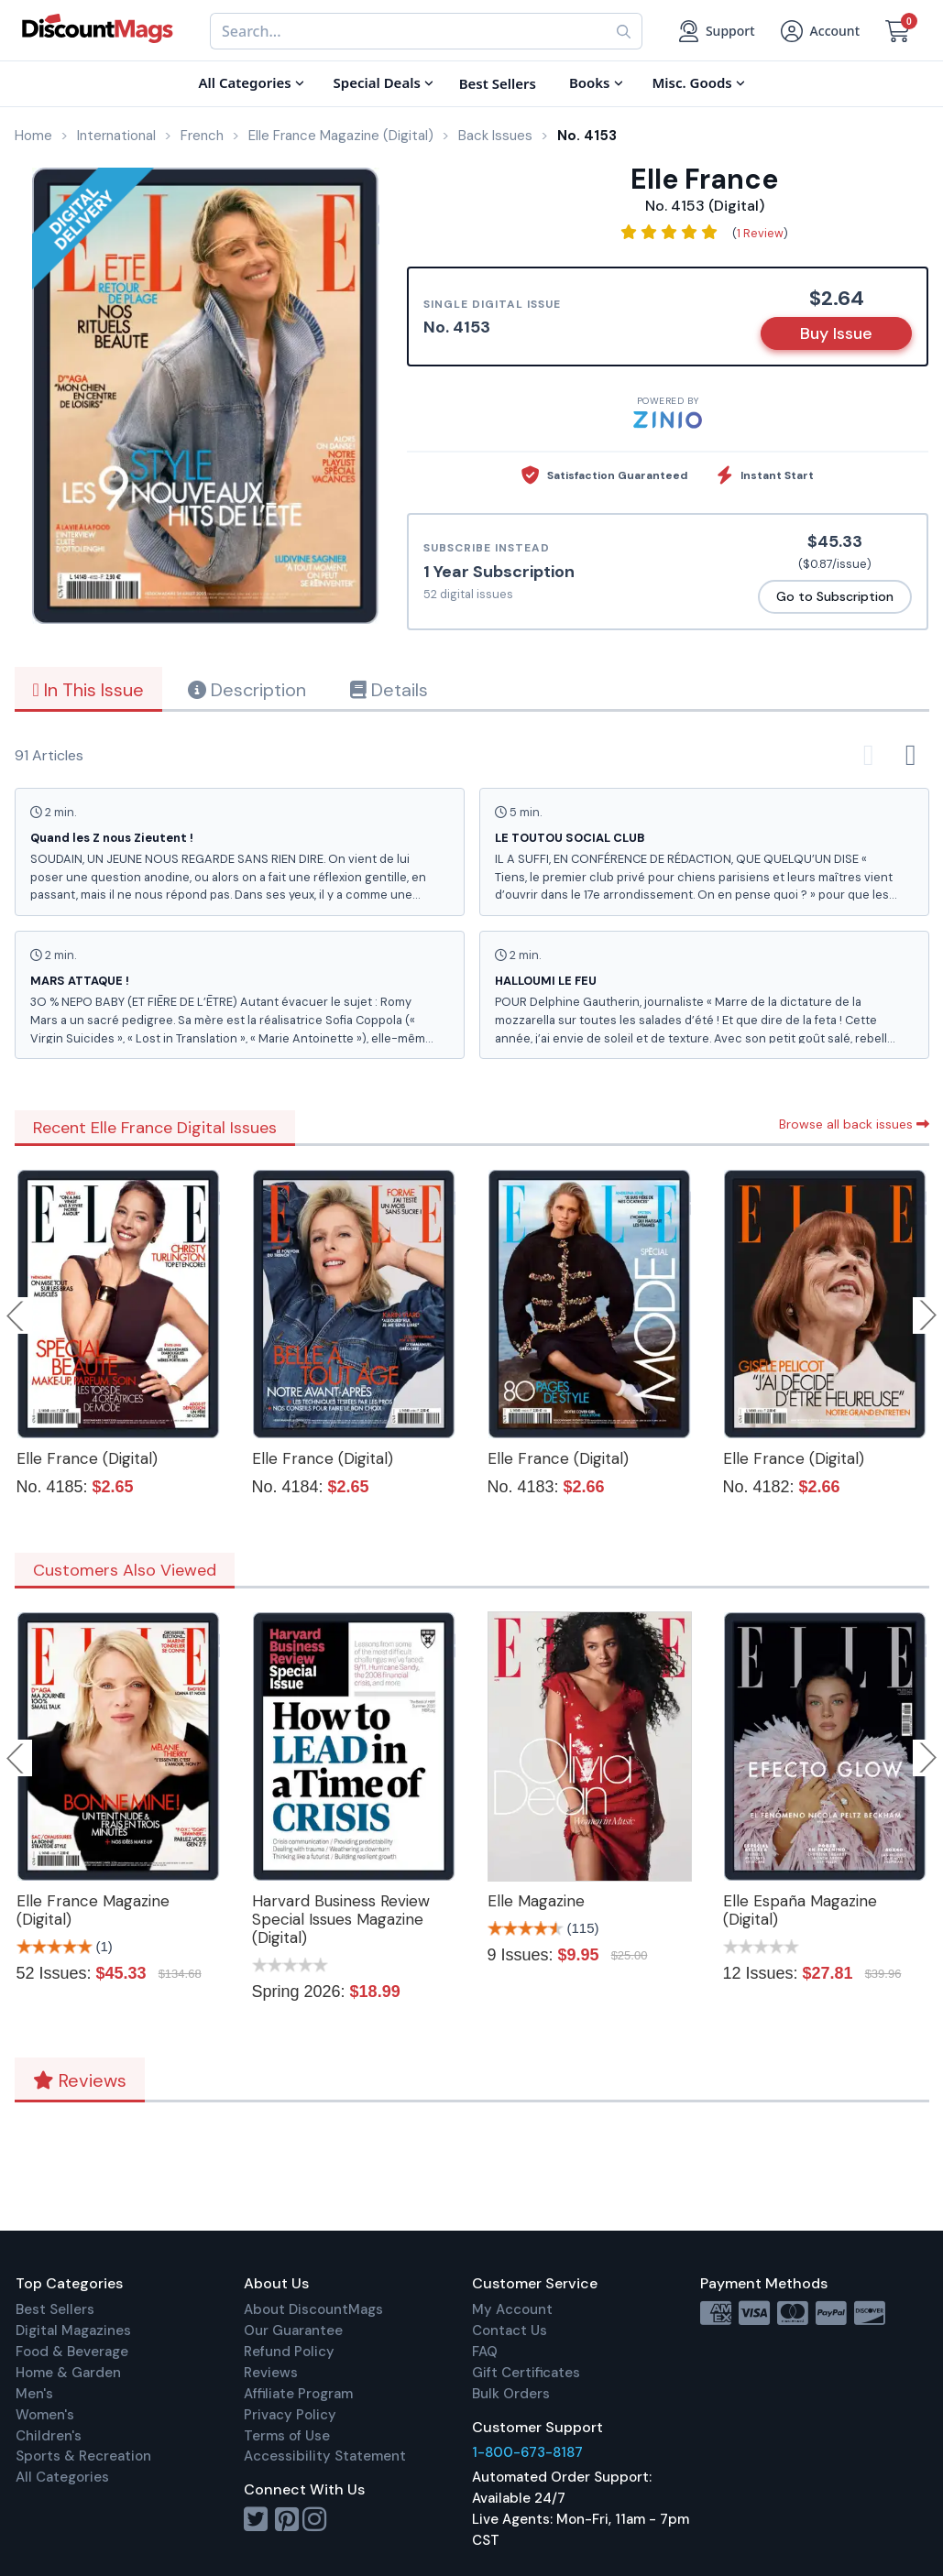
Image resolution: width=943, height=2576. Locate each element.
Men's (34, 2394)
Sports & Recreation (83, 2456)
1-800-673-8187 (527, 2452)
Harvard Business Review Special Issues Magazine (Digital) (341, 1919)
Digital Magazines (73, 2330)
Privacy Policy (290, 2415)
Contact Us (509, 2330)
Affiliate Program (298, 2394)
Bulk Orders (511, 2394)
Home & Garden (68, 2372)
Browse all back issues (854, 1124)
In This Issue (88, 690)
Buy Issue (836, 333)
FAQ (485, 2351)
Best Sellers (55, 2309)
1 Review (760, 233)
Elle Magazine (536, 1901)
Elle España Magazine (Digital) (800, 1910)
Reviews (79, 2080)
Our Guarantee (293, 2330)
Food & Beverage (72, 2351)
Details (389, 690)
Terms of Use (287, 2436)
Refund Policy (289, 2351)
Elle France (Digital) (87, 1458)
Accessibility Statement (325, 2456)
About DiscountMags (313, 2309)
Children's (49, 2436)
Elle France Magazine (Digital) (93, 1910)
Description (247, 690)
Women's (45, 2415)
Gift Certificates (526, 2372)
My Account (512, 2309)
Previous (16, 1315)
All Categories (62, 2477)
